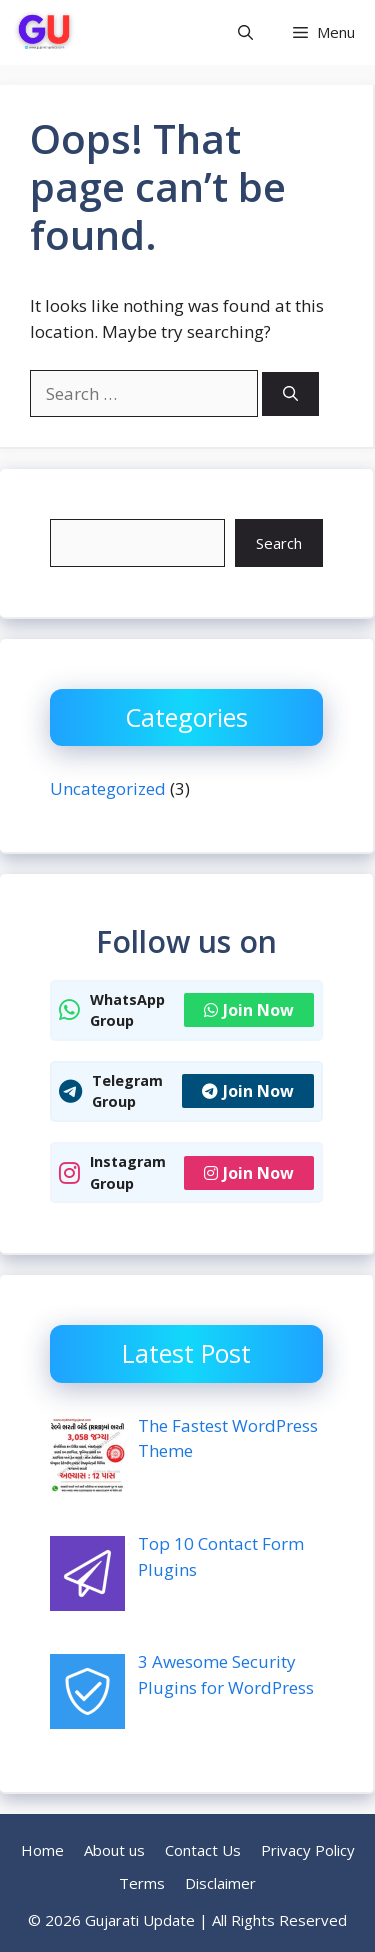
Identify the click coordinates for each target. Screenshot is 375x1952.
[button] (245, 32)
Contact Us (203, 1850)
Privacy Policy (308, 1850)
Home (42, 1850)
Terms (142, 1883)
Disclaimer (220, 1883)
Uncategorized (108, 788)
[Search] (290, 394)
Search (279, 543)
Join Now (249, 1010)
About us (114, 1850)
